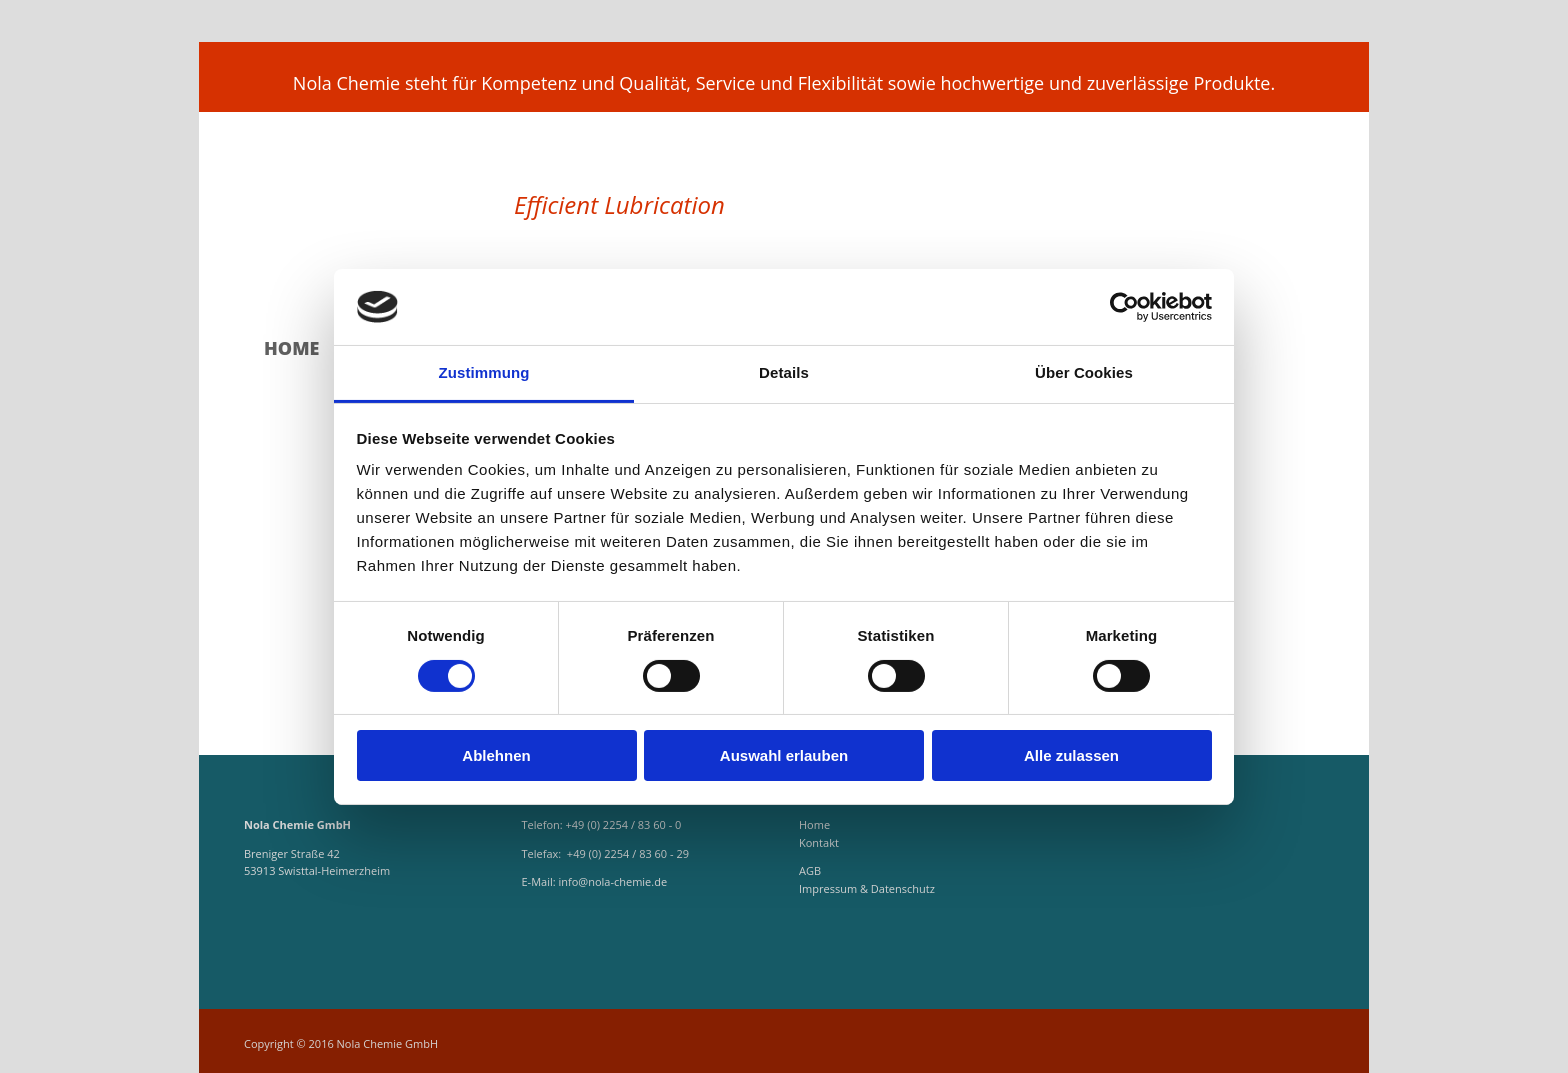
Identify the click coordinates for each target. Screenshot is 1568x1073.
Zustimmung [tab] (484, 372)
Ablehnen (496, 755)
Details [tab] (784, 372)
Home (291, 348)
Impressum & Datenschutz (867, 888)
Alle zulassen (1071, 755)
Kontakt (819, 842)
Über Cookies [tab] (1084, 372)
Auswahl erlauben (784, 755)
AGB (810, 870)
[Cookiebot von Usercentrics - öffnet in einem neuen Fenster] (1124, 307)
